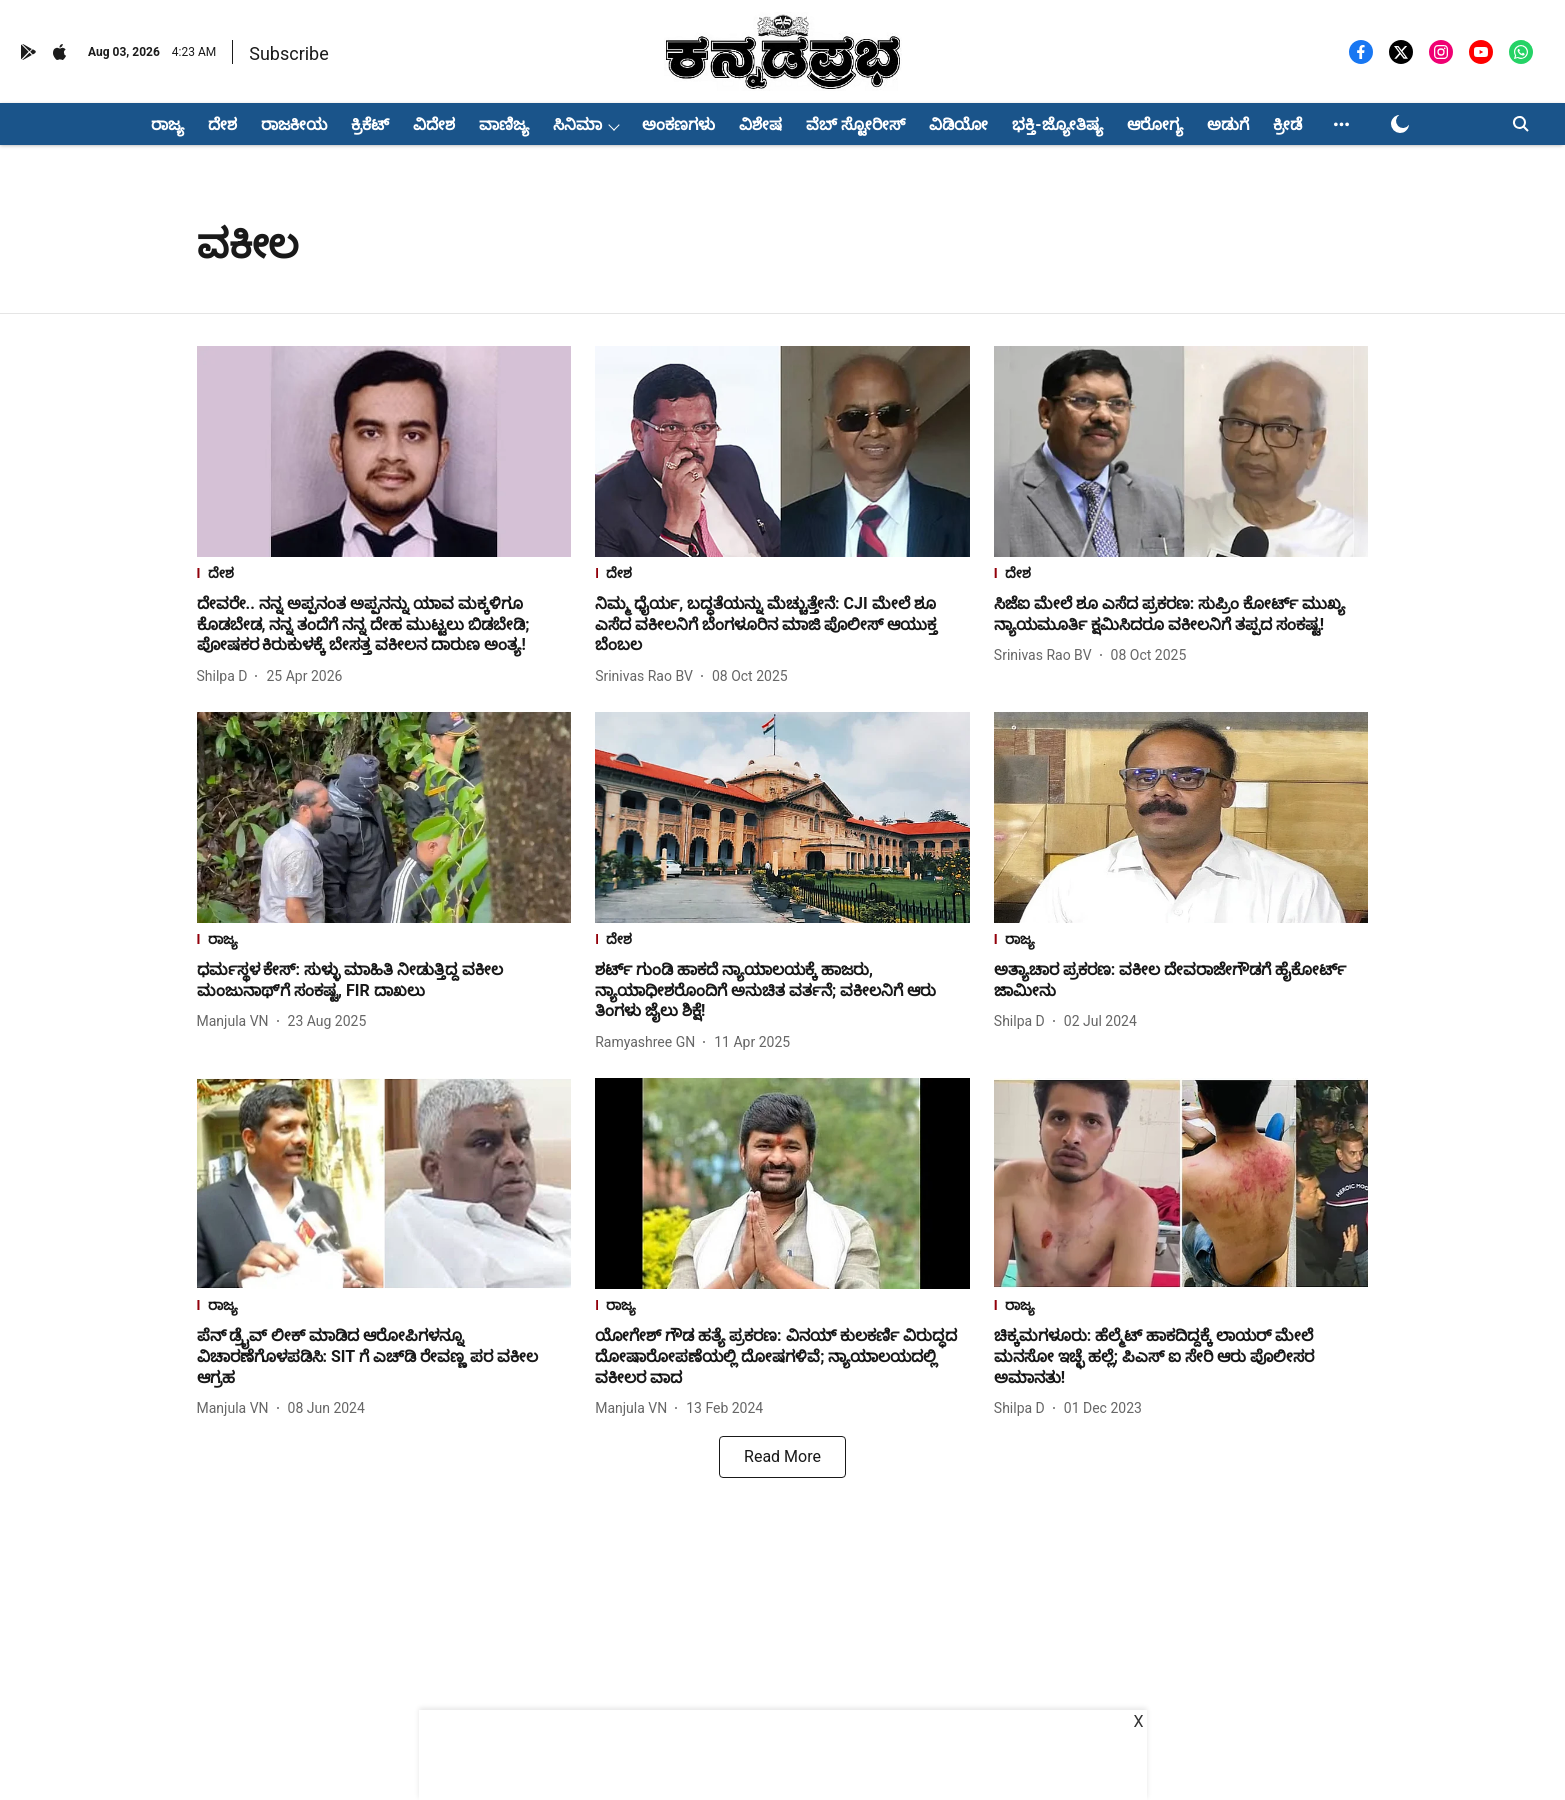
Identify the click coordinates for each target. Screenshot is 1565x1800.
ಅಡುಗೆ (1228, 124)
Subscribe (289, 53)
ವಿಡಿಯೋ (958, 124)
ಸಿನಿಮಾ (577, 124)
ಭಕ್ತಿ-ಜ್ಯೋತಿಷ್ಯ (1057, 124)
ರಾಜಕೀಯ (294, 124)
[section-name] (384, 575)
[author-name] (226, 676)
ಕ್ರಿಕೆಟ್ (370, 124)
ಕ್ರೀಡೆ (1287, 124)
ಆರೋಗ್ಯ (1155, 124)
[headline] (384, 625)
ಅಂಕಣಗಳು (678, 124)
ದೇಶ (222, 124)
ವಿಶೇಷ (760, 124)
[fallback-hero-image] (384, 451)
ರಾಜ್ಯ (167, 124)
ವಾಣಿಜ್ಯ (504, 124)
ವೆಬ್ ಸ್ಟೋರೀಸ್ (855, 124)
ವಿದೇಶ (434, 124)
